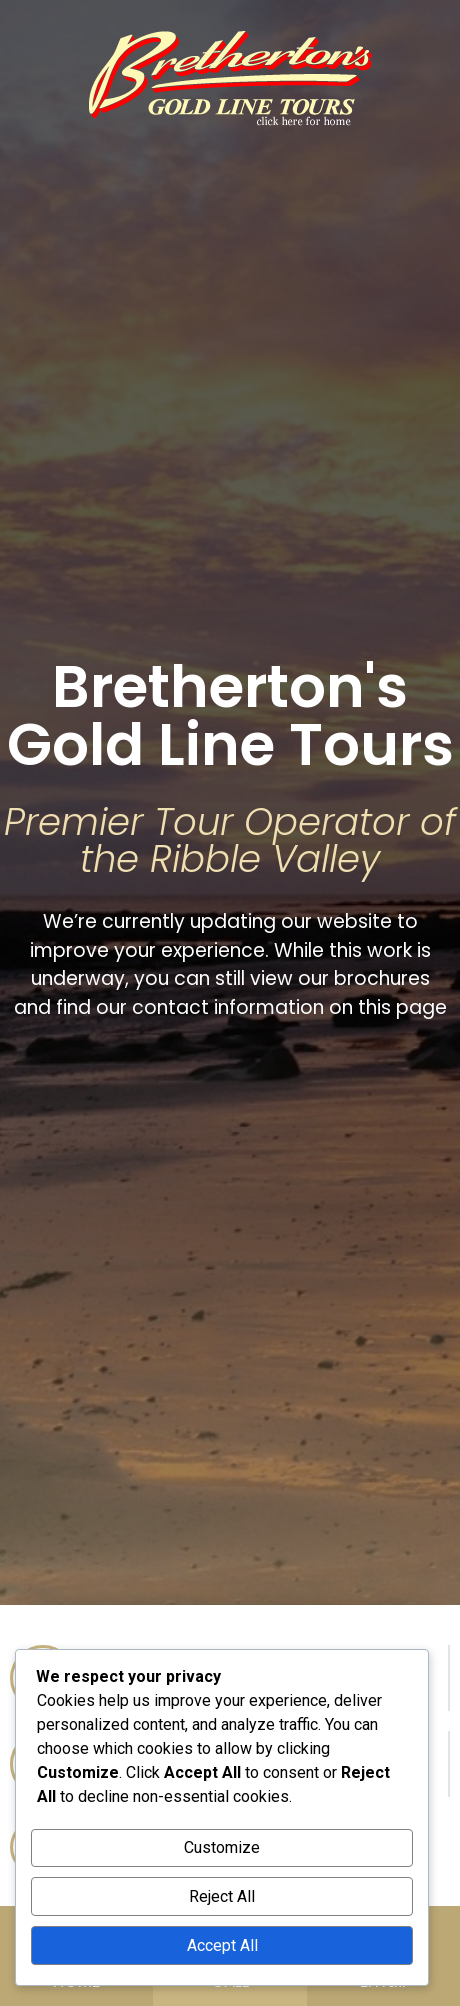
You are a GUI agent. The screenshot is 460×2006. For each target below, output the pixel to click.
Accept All (222, 1945)
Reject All (222, 1896)
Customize (222, 1847)
